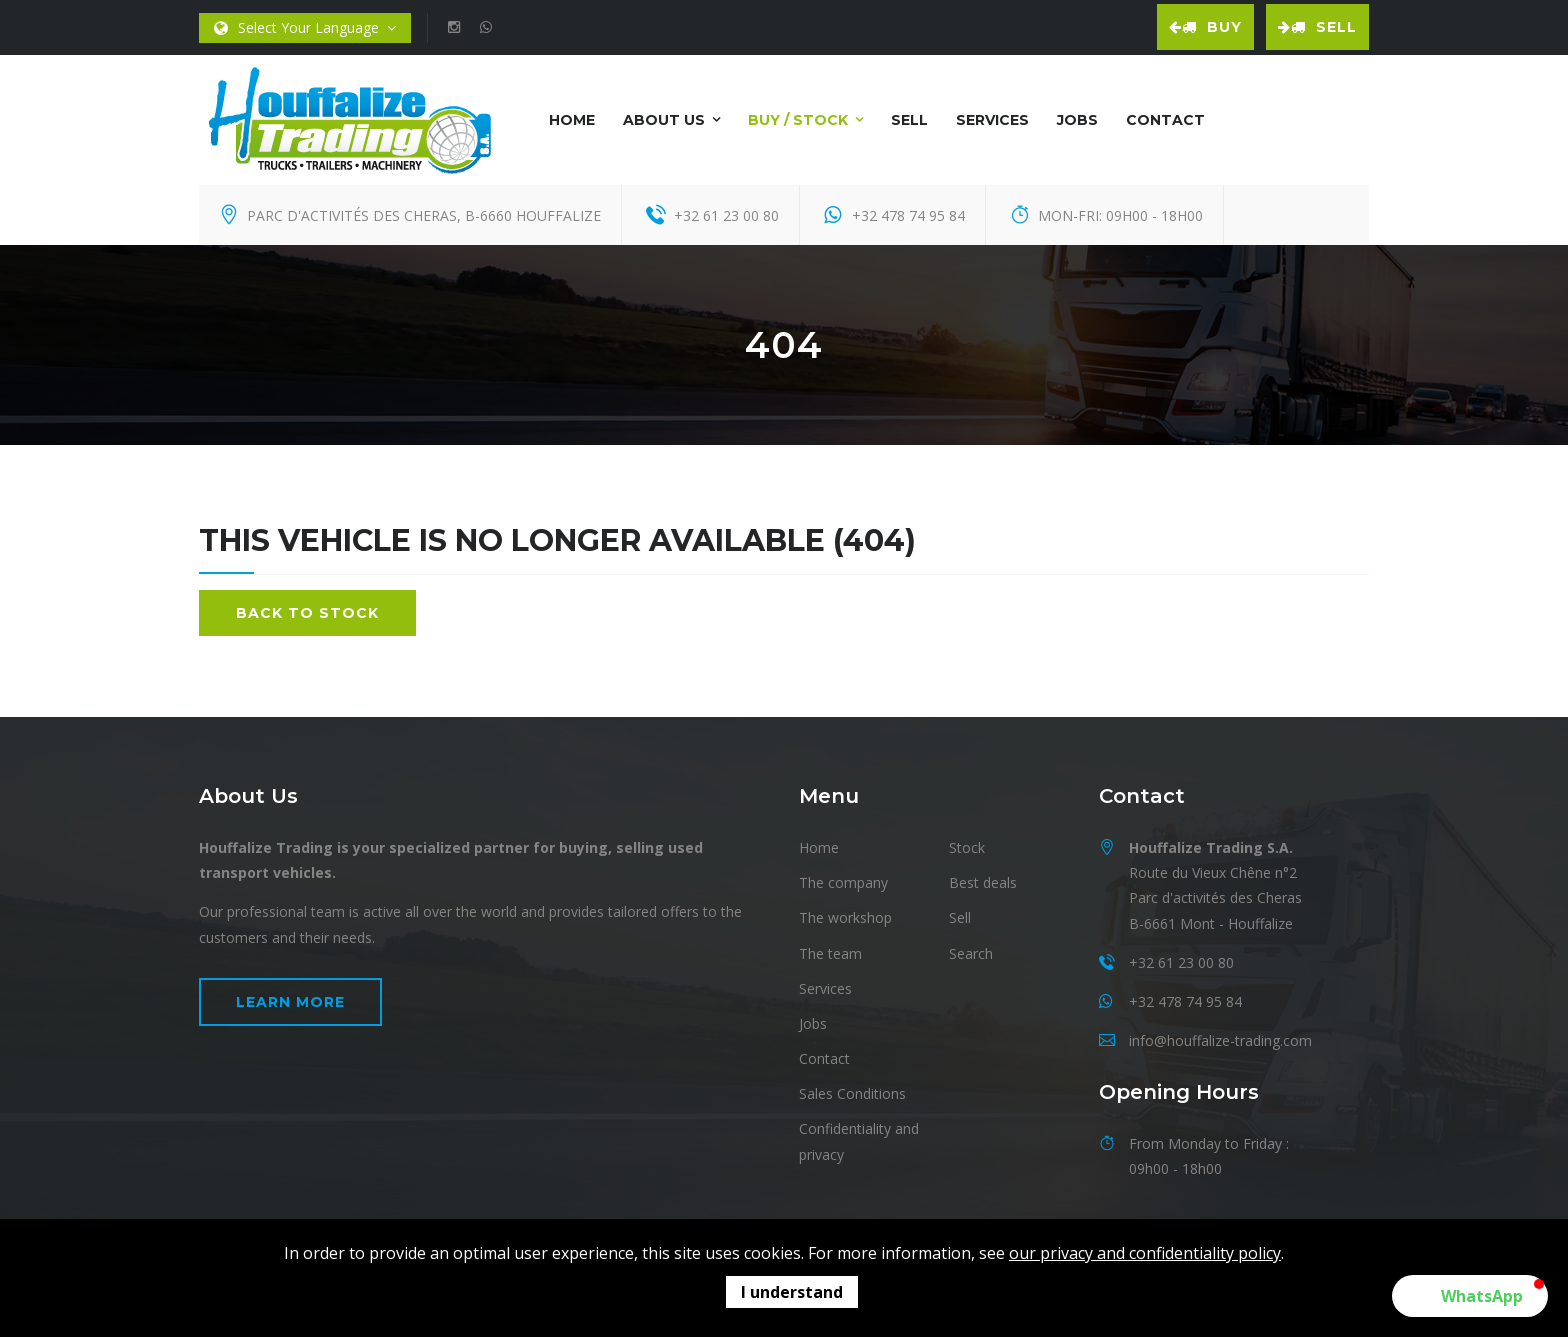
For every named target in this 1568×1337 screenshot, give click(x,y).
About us (664, 120)
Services (992, 120)
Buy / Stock (798, 120)
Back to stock (307, 613)
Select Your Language (305, 28)
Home (572, 120)
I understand (792, 1292)
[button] (1470, 1296)
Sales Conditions (852, 1093)
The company (843, 882)
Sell (1317, 27)
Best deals (983, 882)
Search (971, 953)
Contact (1165, 120)
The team (830, 953)
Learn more (290, 1002)
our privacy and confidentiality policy (1145, 1253)
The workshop (845, 917)
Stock (967, 847)
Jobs (1077, 120)
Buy (1205, 27)
